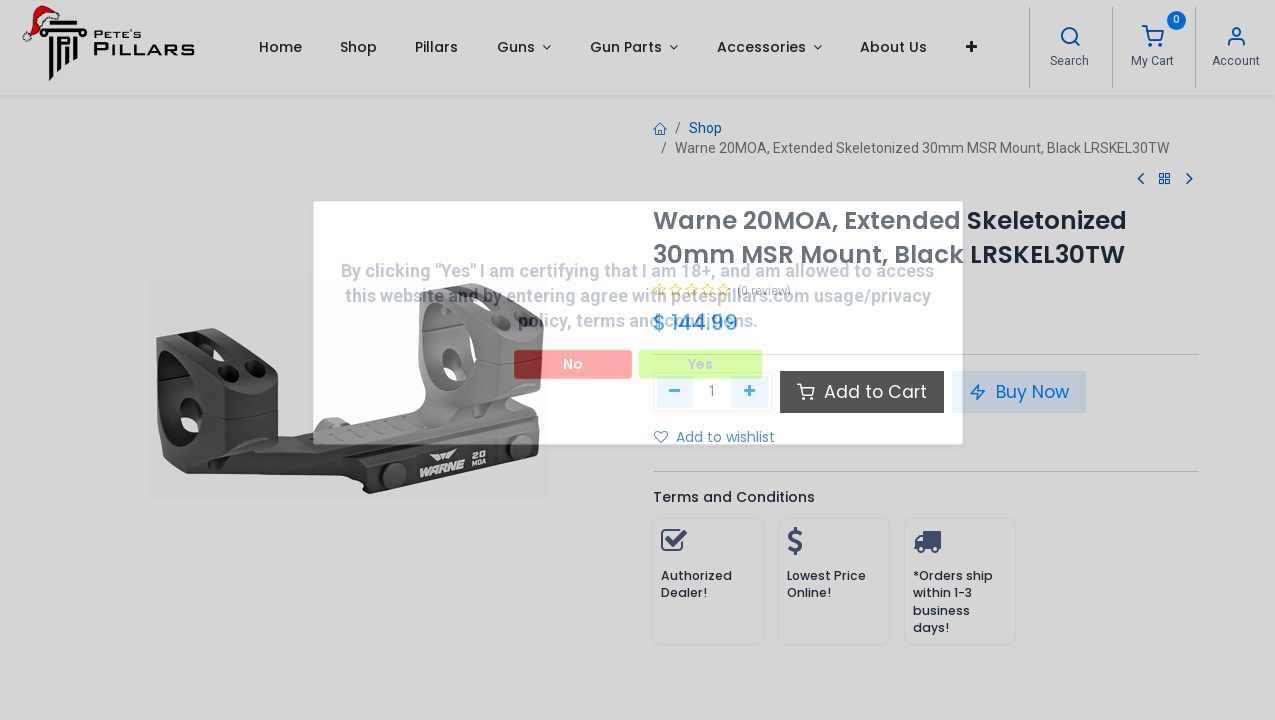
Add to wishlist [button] (714, 437)
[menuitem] (279, 47)
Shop (705, 128)
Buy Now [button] (1019, 392)
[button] (971, 47)
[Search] (1070, 39)
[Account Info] (1236, 39)
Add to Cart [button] (862, 392)
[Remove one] (675, 392)
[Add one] (749, 392)
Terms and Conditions (734, 497)
